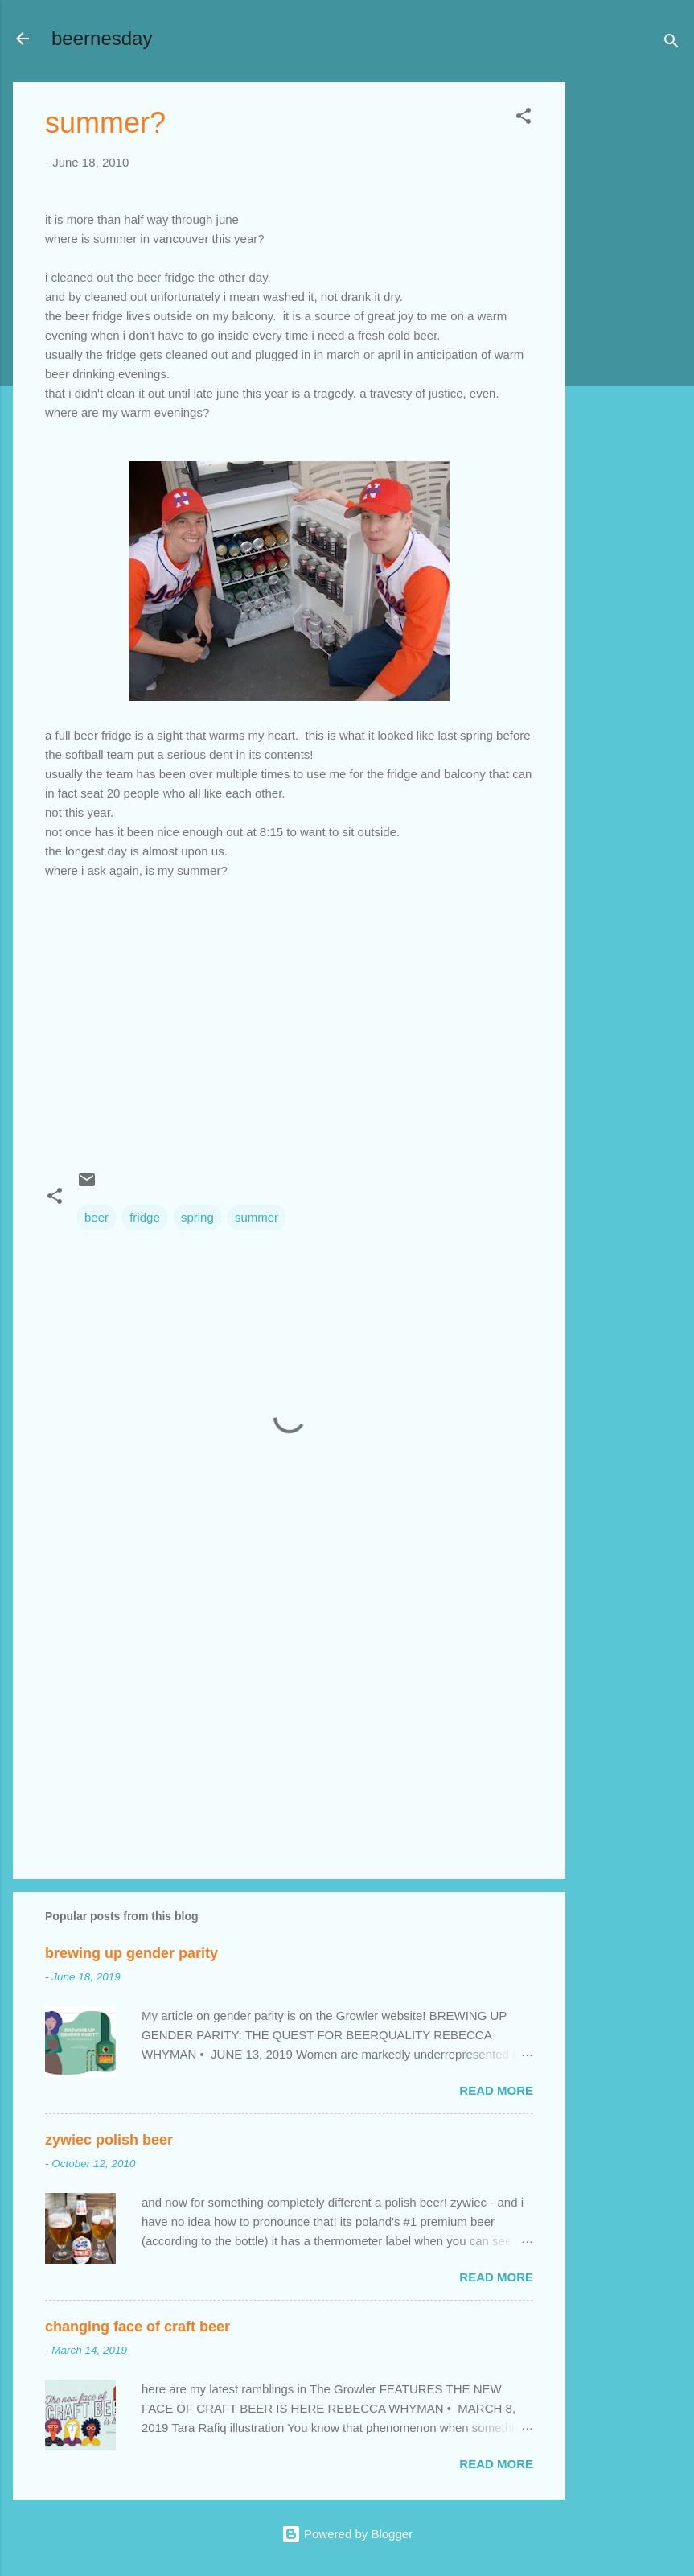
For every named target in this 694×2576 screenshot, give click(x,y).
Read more (496, 2090)
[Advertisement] (629, 323)
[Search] (671, 43)
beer (96, 1217)
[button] (523, 118)
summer (256, 1217)
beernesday (101, 38)
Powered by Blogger (347, 2534)
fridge (144, 1217)
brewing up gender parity (131, 1953)
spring (197, 1217)
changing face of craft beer (137, 2326)
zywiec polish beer (109, 2140)
